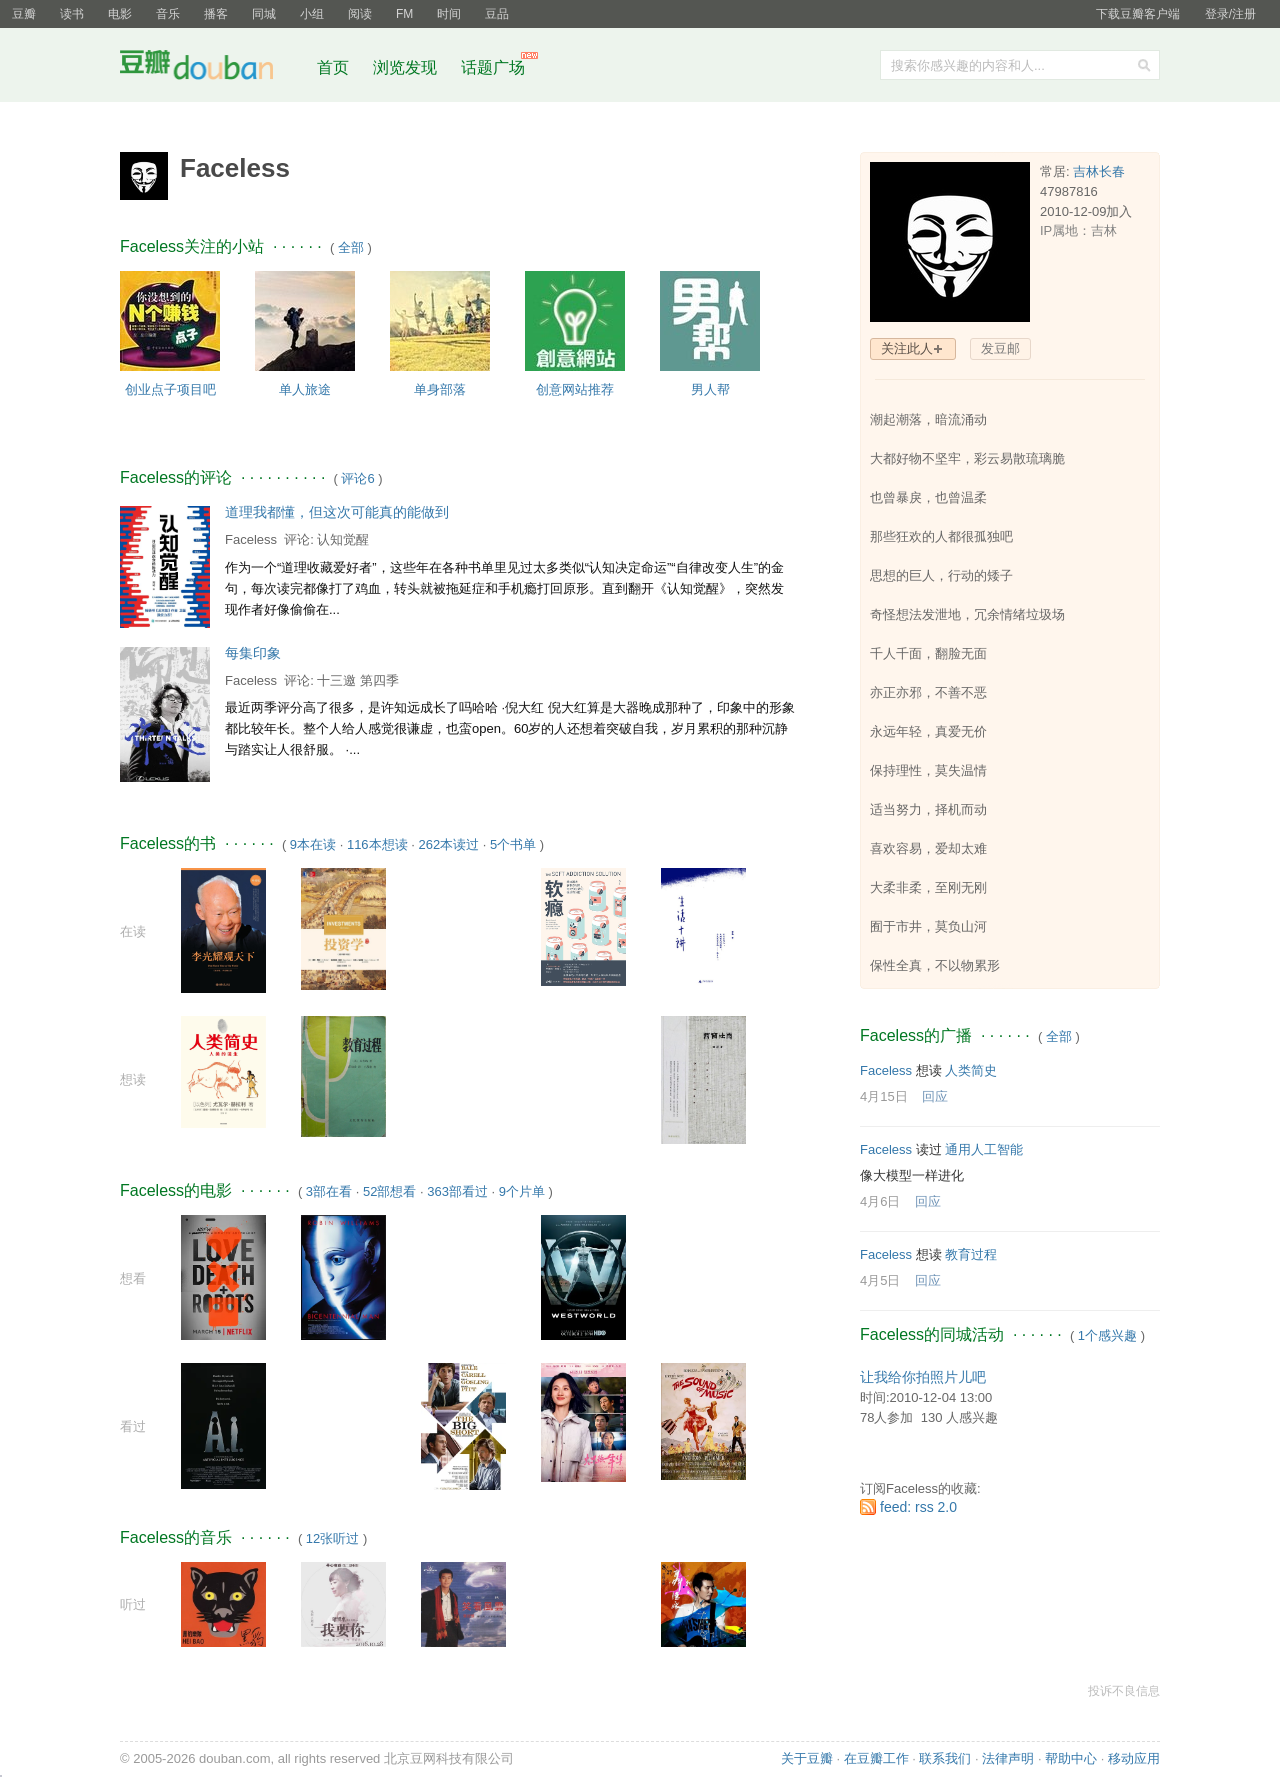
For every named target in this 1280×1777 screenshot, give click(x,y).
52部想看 (389, 1191)
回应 (935, 1096)
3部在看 (329, 1191)
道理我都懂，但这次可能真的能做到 (337, 512)
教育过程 (971, 1254)
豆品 (497, 14)
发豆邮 (1000, 348)
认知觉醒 (343, 539)
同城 (264, 14)
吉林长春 (1099, 171)
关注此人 (907, 348)
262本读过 (448, 844)
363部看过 (457, 1191)
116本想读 (377, 844)
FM (404, 14)
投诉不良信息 (1124, 1691)
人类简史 (971, 1070)
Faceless (251, 539)
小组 (312, 14)
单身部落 (440, 389)
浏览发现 (407, 67)
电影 (120, 14)
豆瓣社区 (212, 68)
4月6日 (880, 1201)
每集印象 (253, 653)
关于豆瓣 (807, 1758)
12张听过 (332, 1538)
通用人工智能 (984, 1149)
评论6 (357, 478)
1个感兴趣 (1107, 1335)
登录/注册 (1230, 14)
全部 (351, 247)
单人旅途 (305, 389)
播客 (216, 14)
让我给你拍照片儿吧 (923, 1377)
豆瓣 (24, 14)
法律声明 (1008, 1758)
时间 (449, 14)
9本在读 (313, 844)
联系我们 (945, 1758)
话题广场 (493, 67)
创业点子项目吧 (170, 389)
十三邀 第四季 (358, 680)
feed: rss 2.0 (918, 1507)
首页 (333, 67)
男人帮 (710, 389)
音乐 (168, 14)
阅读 (360, 14)
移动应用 (1134, 1758)
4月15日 (884, 1096)
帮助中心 (1071, 1758)
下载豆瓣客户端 (1138, 14)
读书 (72, 14)
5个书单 (513, 844)
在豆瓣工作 (876, 1758)
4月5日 (880, 1280)
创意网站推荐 (575, 389)
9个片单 (522, 1191)
